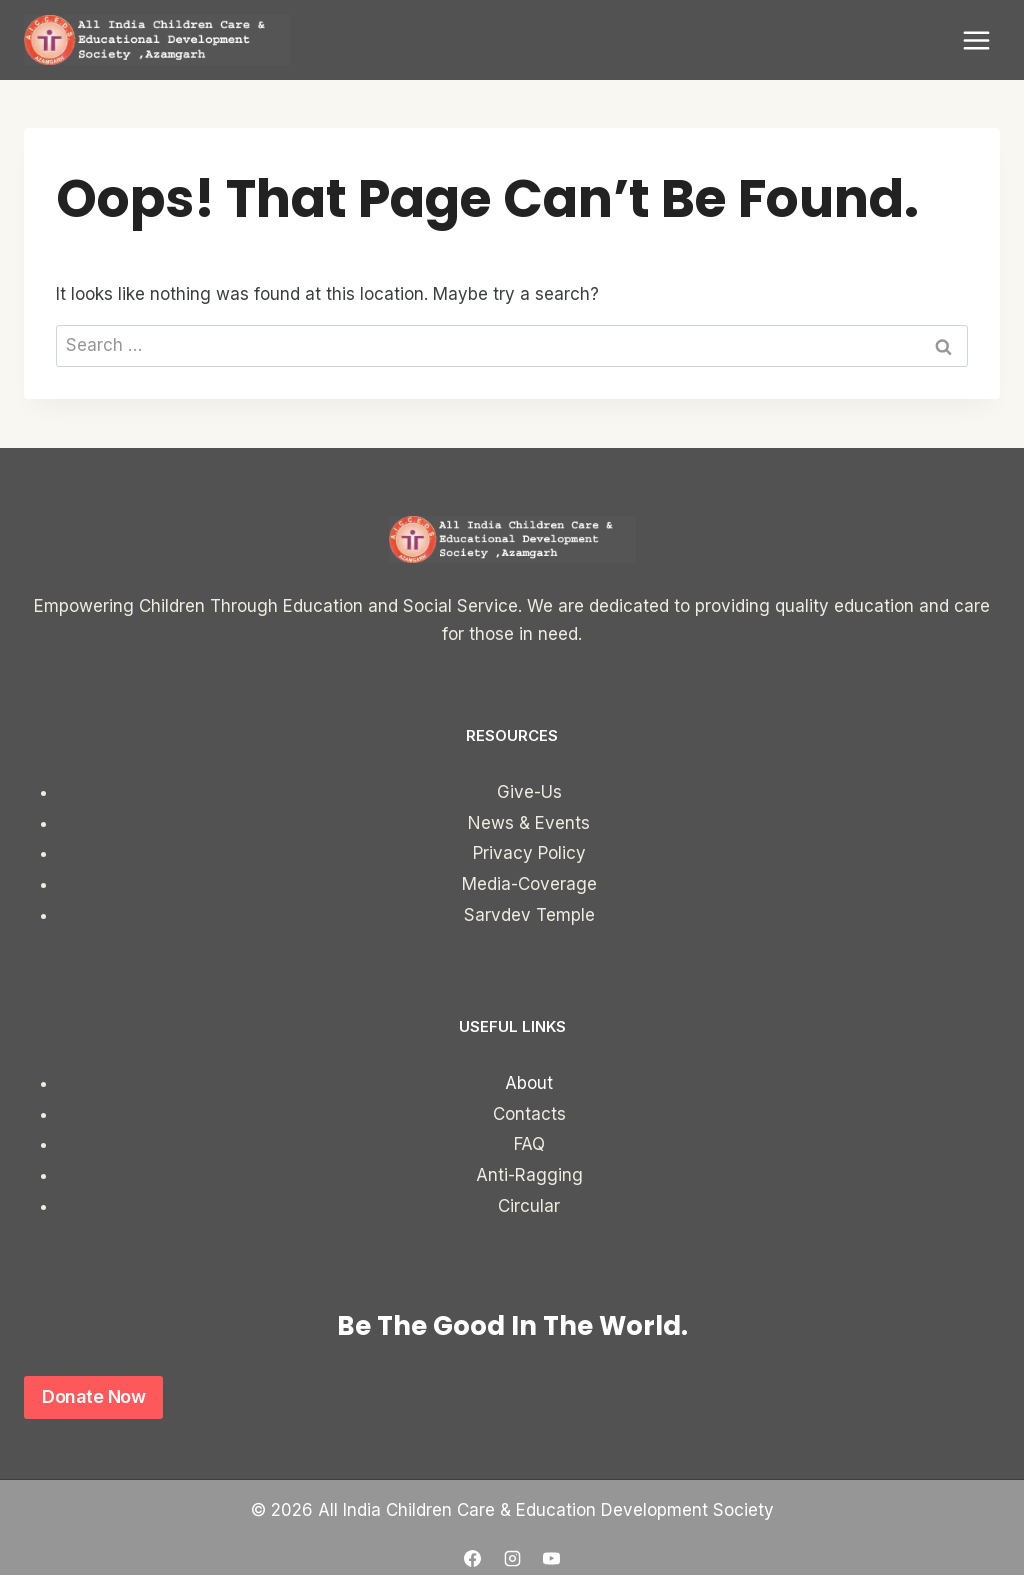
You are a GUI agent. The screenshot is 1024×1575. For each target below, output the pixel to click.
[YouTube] (551, 1558)
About (529, 1083)
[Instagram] (512, 1558)
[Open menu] (976, 40)
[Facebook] (473, 1558)
